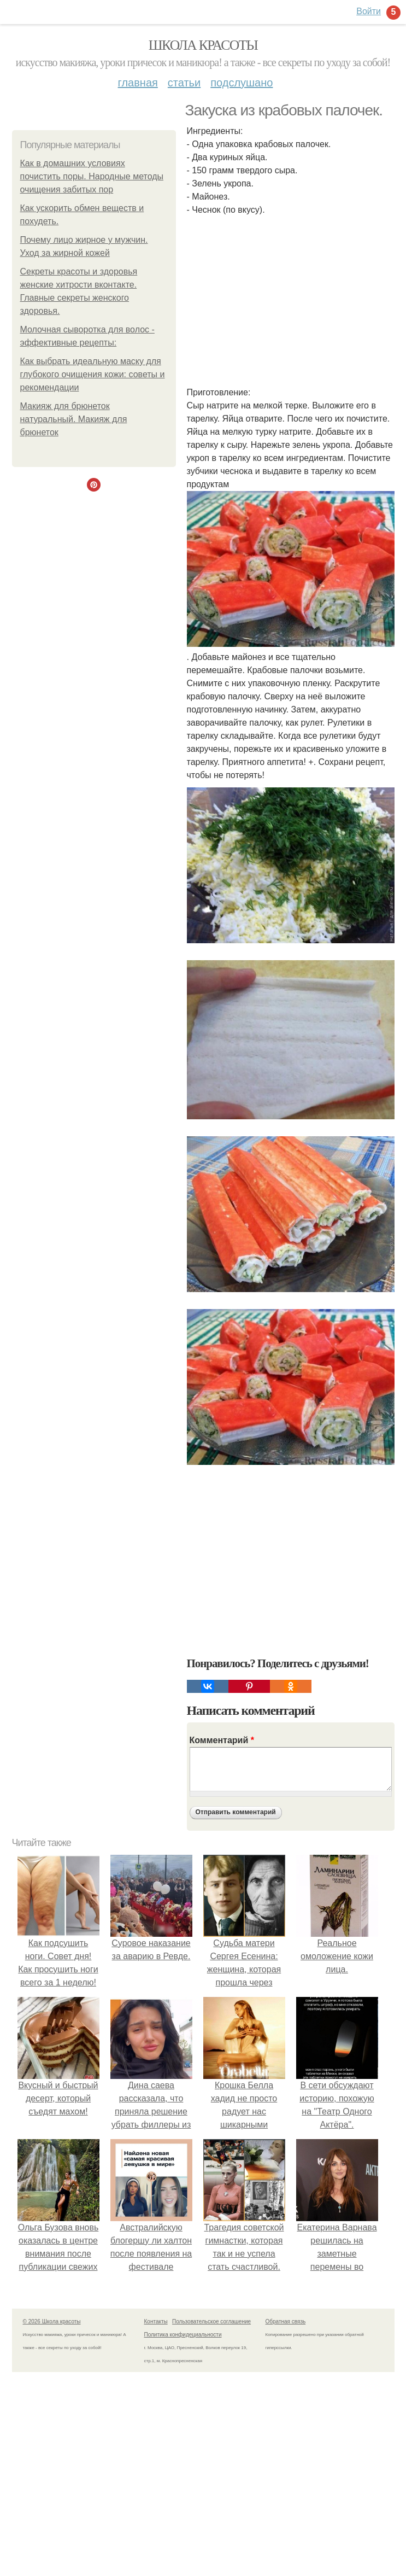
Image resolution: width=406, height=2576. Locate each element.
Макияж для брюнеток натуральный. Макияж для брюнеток (73, 419)
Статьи (184, 83)
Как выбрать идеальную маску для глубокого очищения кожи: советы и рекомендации (92, 374)
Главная (138, 83)
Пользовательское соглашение (211, 2321)
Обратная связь (286, 2321)
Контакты (156, 2321)
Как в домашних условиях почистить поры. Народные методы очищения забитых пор (92, 176)
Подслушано (241, 83)
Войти (368, 11)
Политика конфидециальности (183, 2335)
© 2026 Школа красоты (52, 2321)
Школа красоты (203, 45)
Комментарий (222, 1740)
